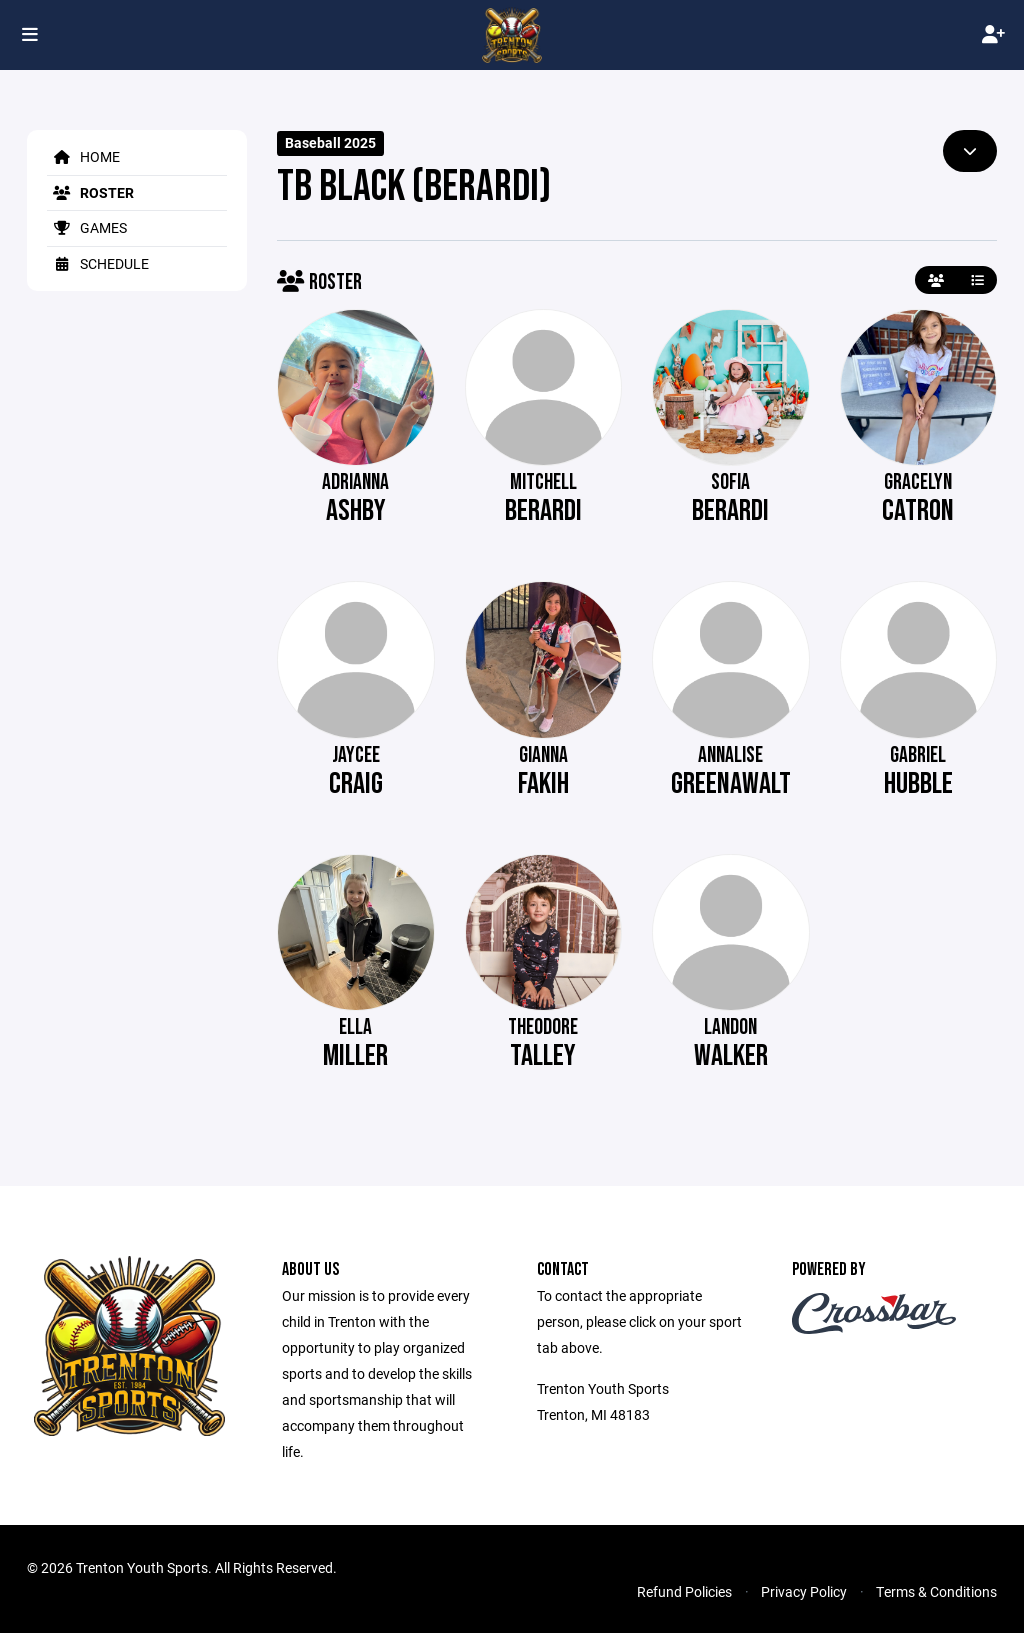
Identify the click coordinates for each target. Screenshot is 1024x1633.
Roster (90, 192)
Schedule (98, 263)
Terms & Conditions (936, 1591)
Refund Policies (684, 1591)
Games (87, 227)
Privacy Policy (804, 1591)
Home (83, 156)
